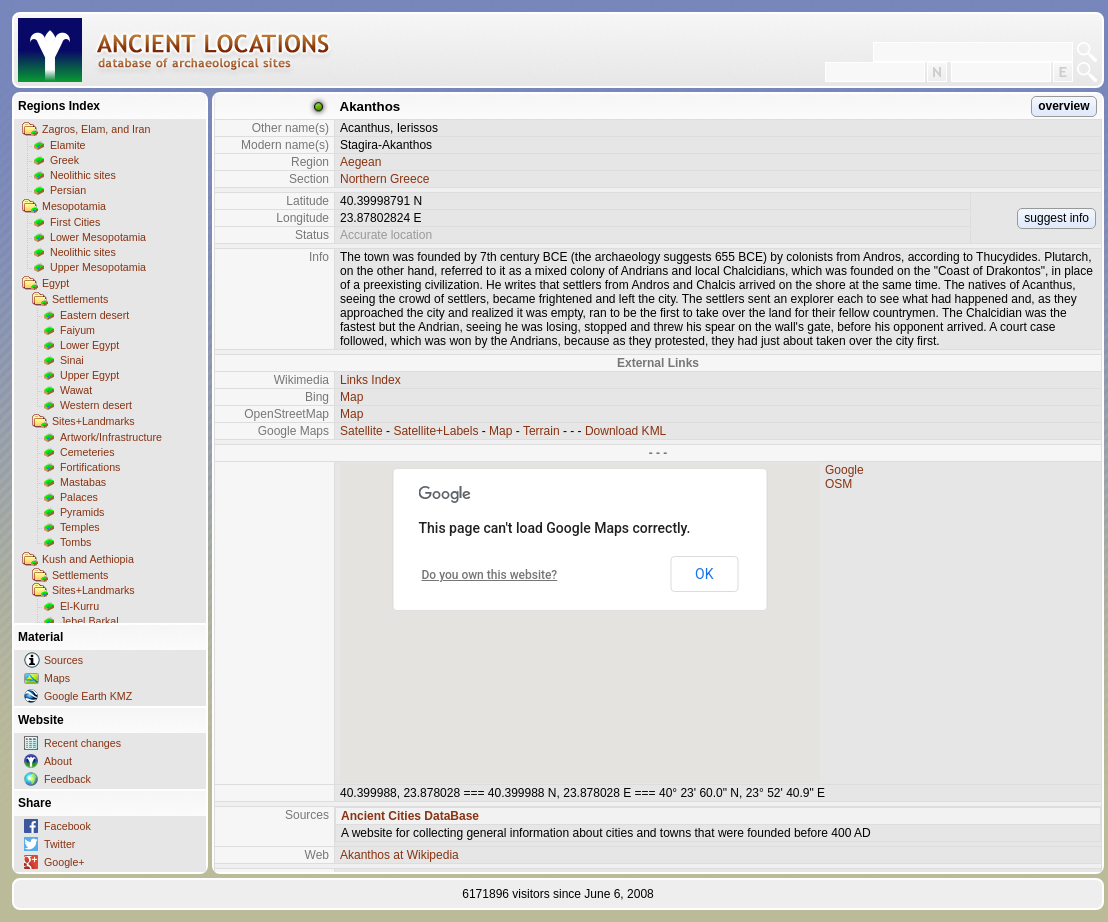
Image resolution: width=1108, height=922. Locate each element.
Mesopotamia (74, 206)
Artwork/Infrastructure (111, 437)
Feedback (67, 779)
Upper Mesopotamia (98, 267)
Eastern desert (94, 315)
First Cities (75, 222)
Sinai (72, 360)
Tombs (75, 542)
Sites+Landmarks (93, 421)
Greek (64, 160)
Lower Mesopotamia (98, 237)
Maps (57, 678)
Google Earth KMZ (88, 696)
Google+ (64, 862)
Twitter (59, 844)
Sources (63, 660)
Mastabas (83, 482)
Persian (68, 190)
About (58, 761)
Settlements (80, 299)
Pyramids (82, 512)
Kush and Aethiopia (88, 559)
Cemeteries (87, 452)
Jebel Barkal (89, 621)
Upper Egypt (89, 375)
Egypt (55, 283)
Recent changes (82, 743)
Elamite (68, 145)
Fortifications (90, 467)
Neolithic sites (83, 175)
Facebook (67, 826)
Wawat (76, 390)
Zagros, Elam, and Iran (96, 129)
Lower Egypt (89, 345)
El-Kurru (79, 606)
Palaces (79, 497)
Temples (80, 527)
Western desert (96, 405)
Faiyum (77, 330)
